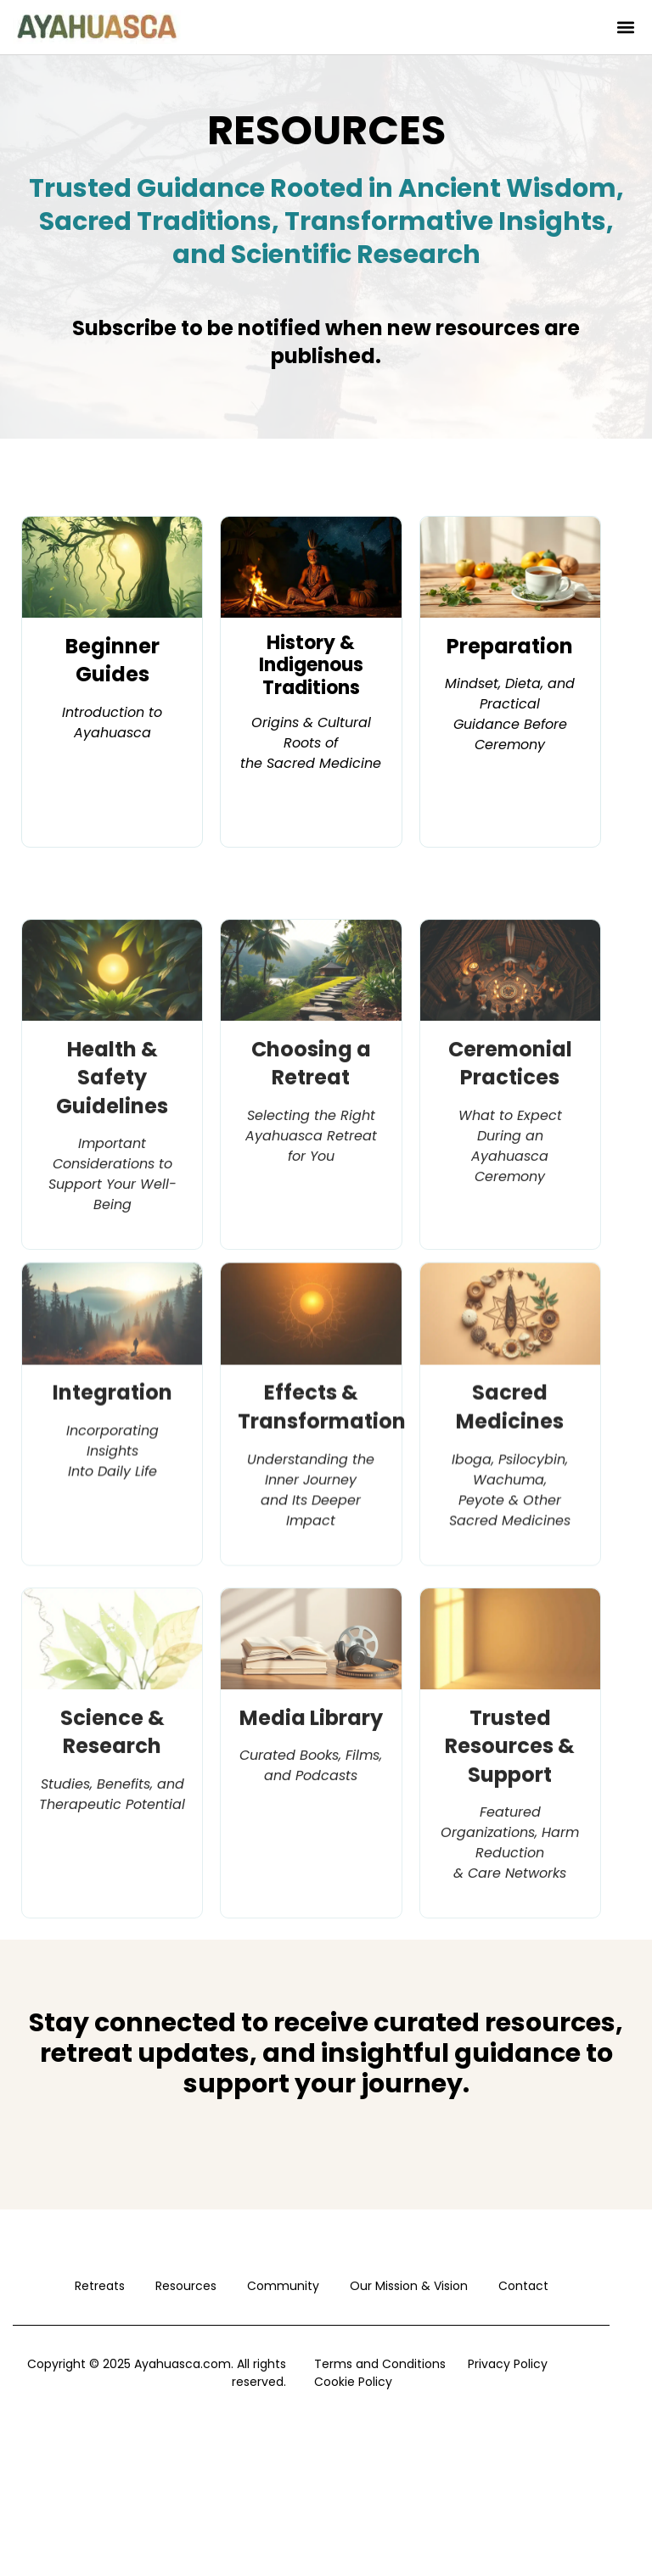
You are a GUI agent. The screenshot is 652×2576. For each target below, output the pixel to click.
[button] (625, 28)
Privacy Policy (508, 2363)
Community (283, 2285)
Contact (523, 2285)
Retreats (100, 2285)
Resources (185, 2285)
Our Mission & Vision (409, 2285)
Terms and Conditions (380, 2363)
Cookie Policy (353, 2381)
